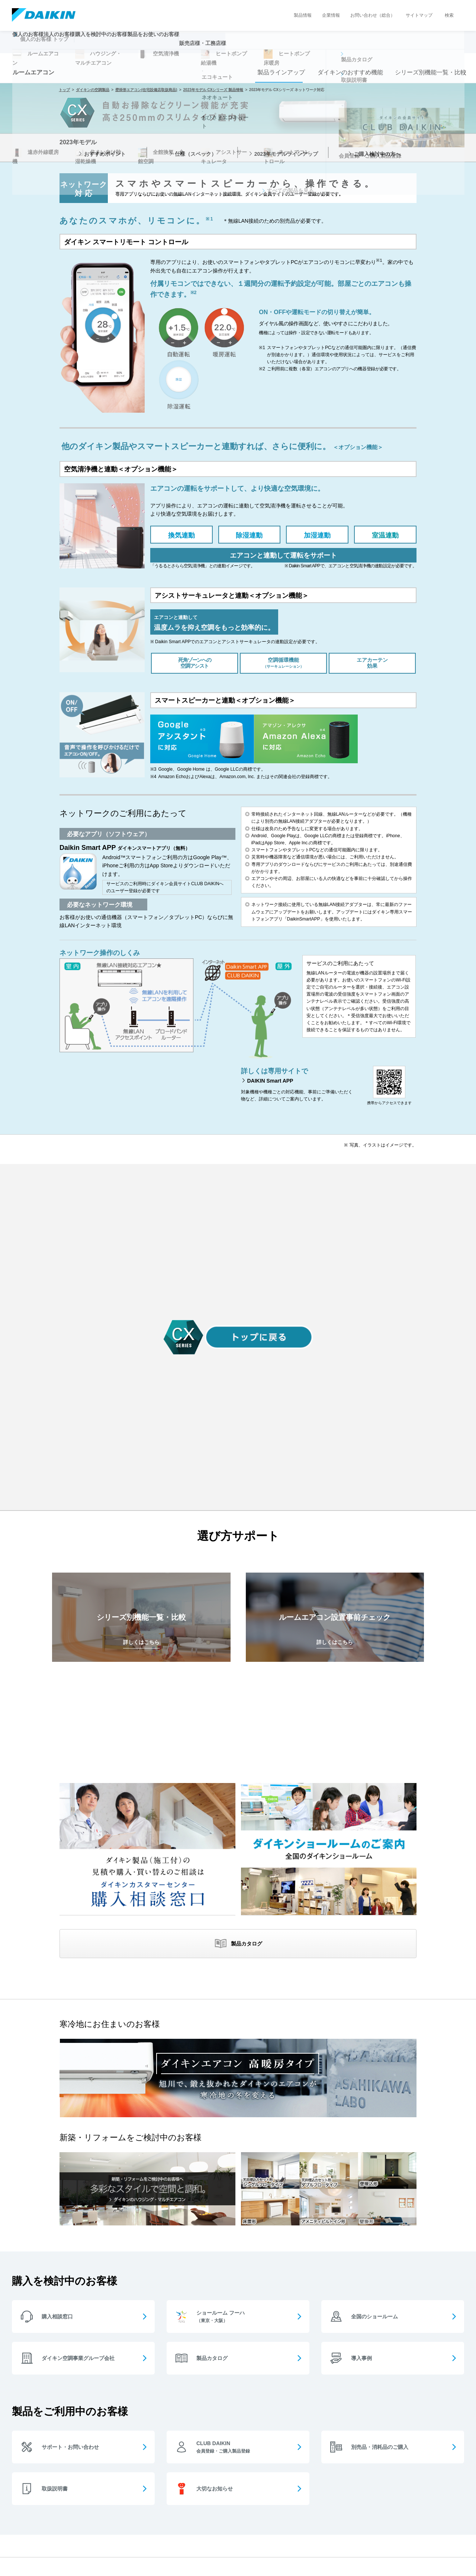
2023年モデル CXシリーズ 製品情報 (213, 90)
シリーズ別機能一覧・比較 (427, 72)
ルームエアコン (33, 72)
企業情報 (331, 15)
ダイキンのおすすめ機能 (347, 72)
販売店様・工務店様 (260, 47)
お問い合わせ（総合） (372, 15)
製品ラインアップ (279, 72)
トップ (64, 90)
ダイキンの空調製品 (92, 90)
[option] (238, 182)
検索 (449, 15)
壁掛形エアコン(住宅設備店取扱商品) (146, 90)
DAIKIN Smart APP (270, 1081)
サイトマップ (419, 15)
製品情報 (303, 15)
